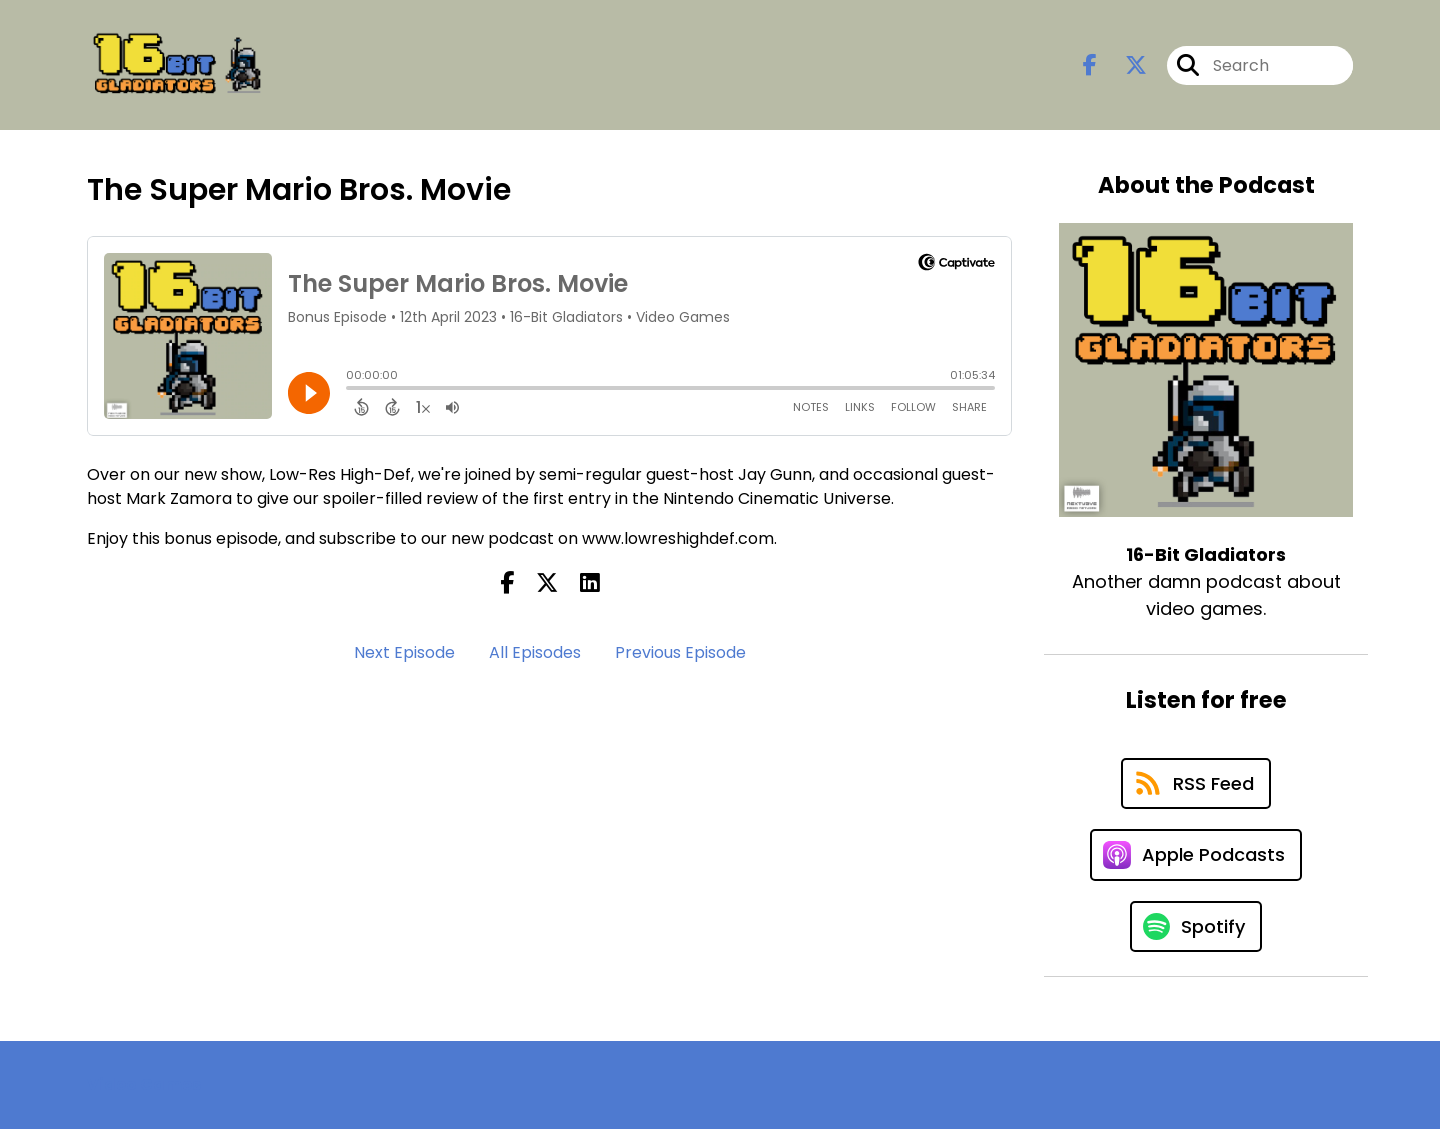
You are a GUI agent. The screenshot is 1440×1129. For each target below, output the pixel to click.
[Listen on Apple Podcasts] (1196, 855)
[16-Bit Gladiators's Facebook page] (1090, 65)
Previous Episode (680, 652)
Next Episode (404, 652)
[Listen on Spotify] (1196, 926)
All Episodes (535, 652)
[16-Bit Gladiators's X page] (1124, 65)
